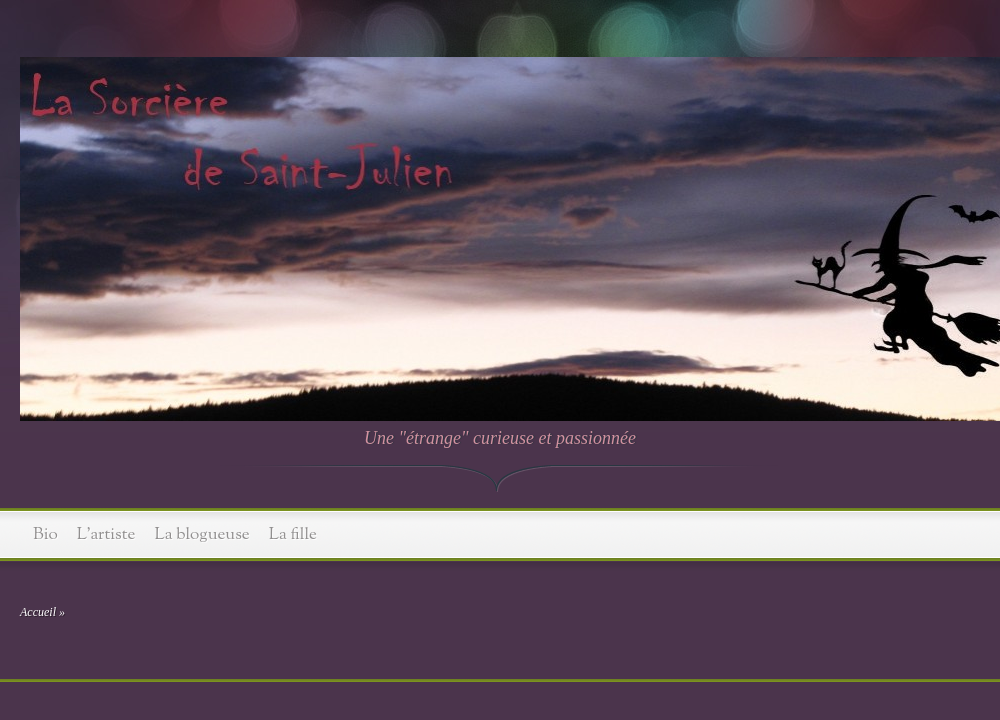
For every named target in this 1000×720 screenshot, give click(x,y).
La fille (293, 534)
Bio (45, 534)
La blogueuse (202, 534)
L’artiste (106, 534)
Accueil (38, 612)
